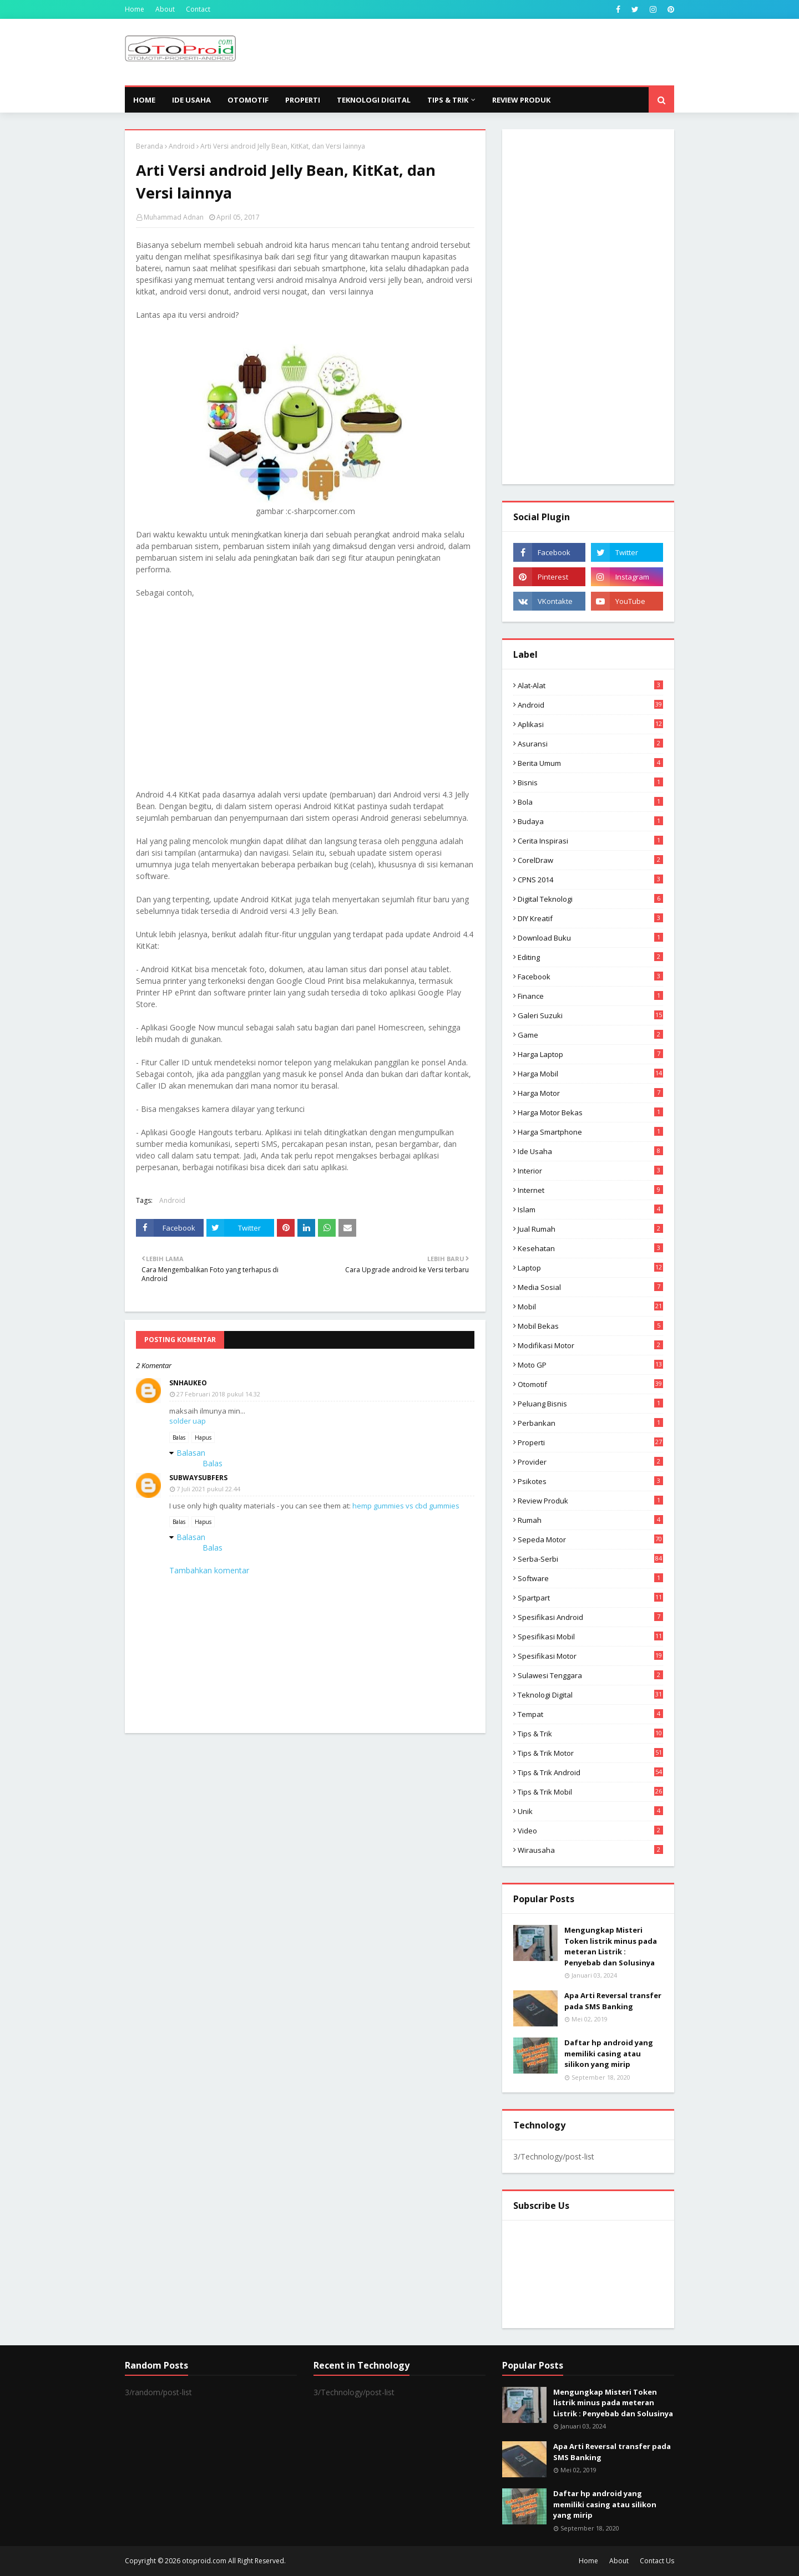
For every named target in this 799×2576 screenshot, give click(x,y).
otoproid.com (204, 2560)
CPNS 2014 (590, 880)
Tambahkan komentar (209, 1570)
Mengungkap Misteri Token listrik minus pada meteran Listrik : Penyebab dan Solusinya (610, 1946)
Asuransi (590, 744)
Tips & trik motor (590, 1753)
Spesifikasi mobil (590, 1637)
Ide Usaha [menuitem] (191, 100)
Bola (590, 802)
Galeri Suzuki (590, 1015)
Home (134, 9)
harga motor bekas (590, 1112)
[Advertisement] (472, 52)
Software (590, 1578)
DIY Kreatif (590, 918)
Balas (179, 1437)
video (590, 1831)
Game (590, 1035)
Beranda (149, 146)
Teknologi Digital (590, 1695)
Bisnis (590, 782)
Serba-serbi (590, 1559)
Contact (198, 9)
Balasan (190, 1452)
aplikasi (590, 724)
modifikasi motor (590, 1345)
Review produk (590, 1501)
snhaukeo (188, 1383)
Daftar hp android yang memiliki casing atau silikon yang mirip (608, 2053)
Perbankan (590, 1423)
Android (182, 146)
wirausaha (590, 1850)
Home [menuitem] (144, 100)
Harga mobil (590, 1074)
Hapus (203, 1437)
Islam (590, 1210)
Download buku (590, 938)
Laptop (590, 1268)
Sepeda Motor (590, 1539)
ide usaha (590, 1151)
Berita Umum (590, 763)
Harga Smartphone (590, 1132)
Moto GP (590, 1365)
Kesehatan (590, 1248)
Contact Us (657, 2560)
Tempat (590, 1714)
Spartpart (590, 1598)
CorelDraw (590, 860)
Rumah (590, 1520)
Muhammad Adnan (174, 217)
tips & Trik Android (590, 1772)
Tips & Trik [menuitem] (447, 100)
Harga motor (590, 1093)
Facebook (590, 977)
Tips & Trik (590, 1734)
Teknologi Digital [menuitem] (374, 100)
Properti (590, 1442)
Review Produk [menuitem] (521, 100)
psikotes (590, 1481)
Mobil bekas (590, 1326)
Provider (590, 1462)
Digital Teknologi (590, 899)
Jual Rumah (590, 1229)
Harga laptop (590, 1054)
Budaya (590, 821)
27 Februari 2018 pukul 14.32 (218, 1394)
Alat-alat (590, 685)
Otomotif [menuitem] (248, 100)
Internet (590, 1190)
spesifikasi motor (590, 1656)
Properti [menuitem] (302, 100)
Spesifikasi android (590, 1617)
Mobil (590, 1307)
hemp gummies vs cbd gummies (405, 1506)
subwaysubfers (198, 1477)
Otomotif (590, 1384)
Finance (590, 996)
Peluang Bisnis (590, 1404)
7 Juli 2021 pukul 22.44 (208, 1489)
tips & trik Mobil (590, 1792)
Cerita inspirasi (590, 841)
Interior (590, 1171)
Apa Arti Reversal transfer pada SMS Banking (612, 2000)
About (165, 9)
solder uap (187, 1421)
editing (590, 957)
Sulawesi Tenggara (590, 1675)
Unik (590, 1811)
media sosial (590, 1287)
